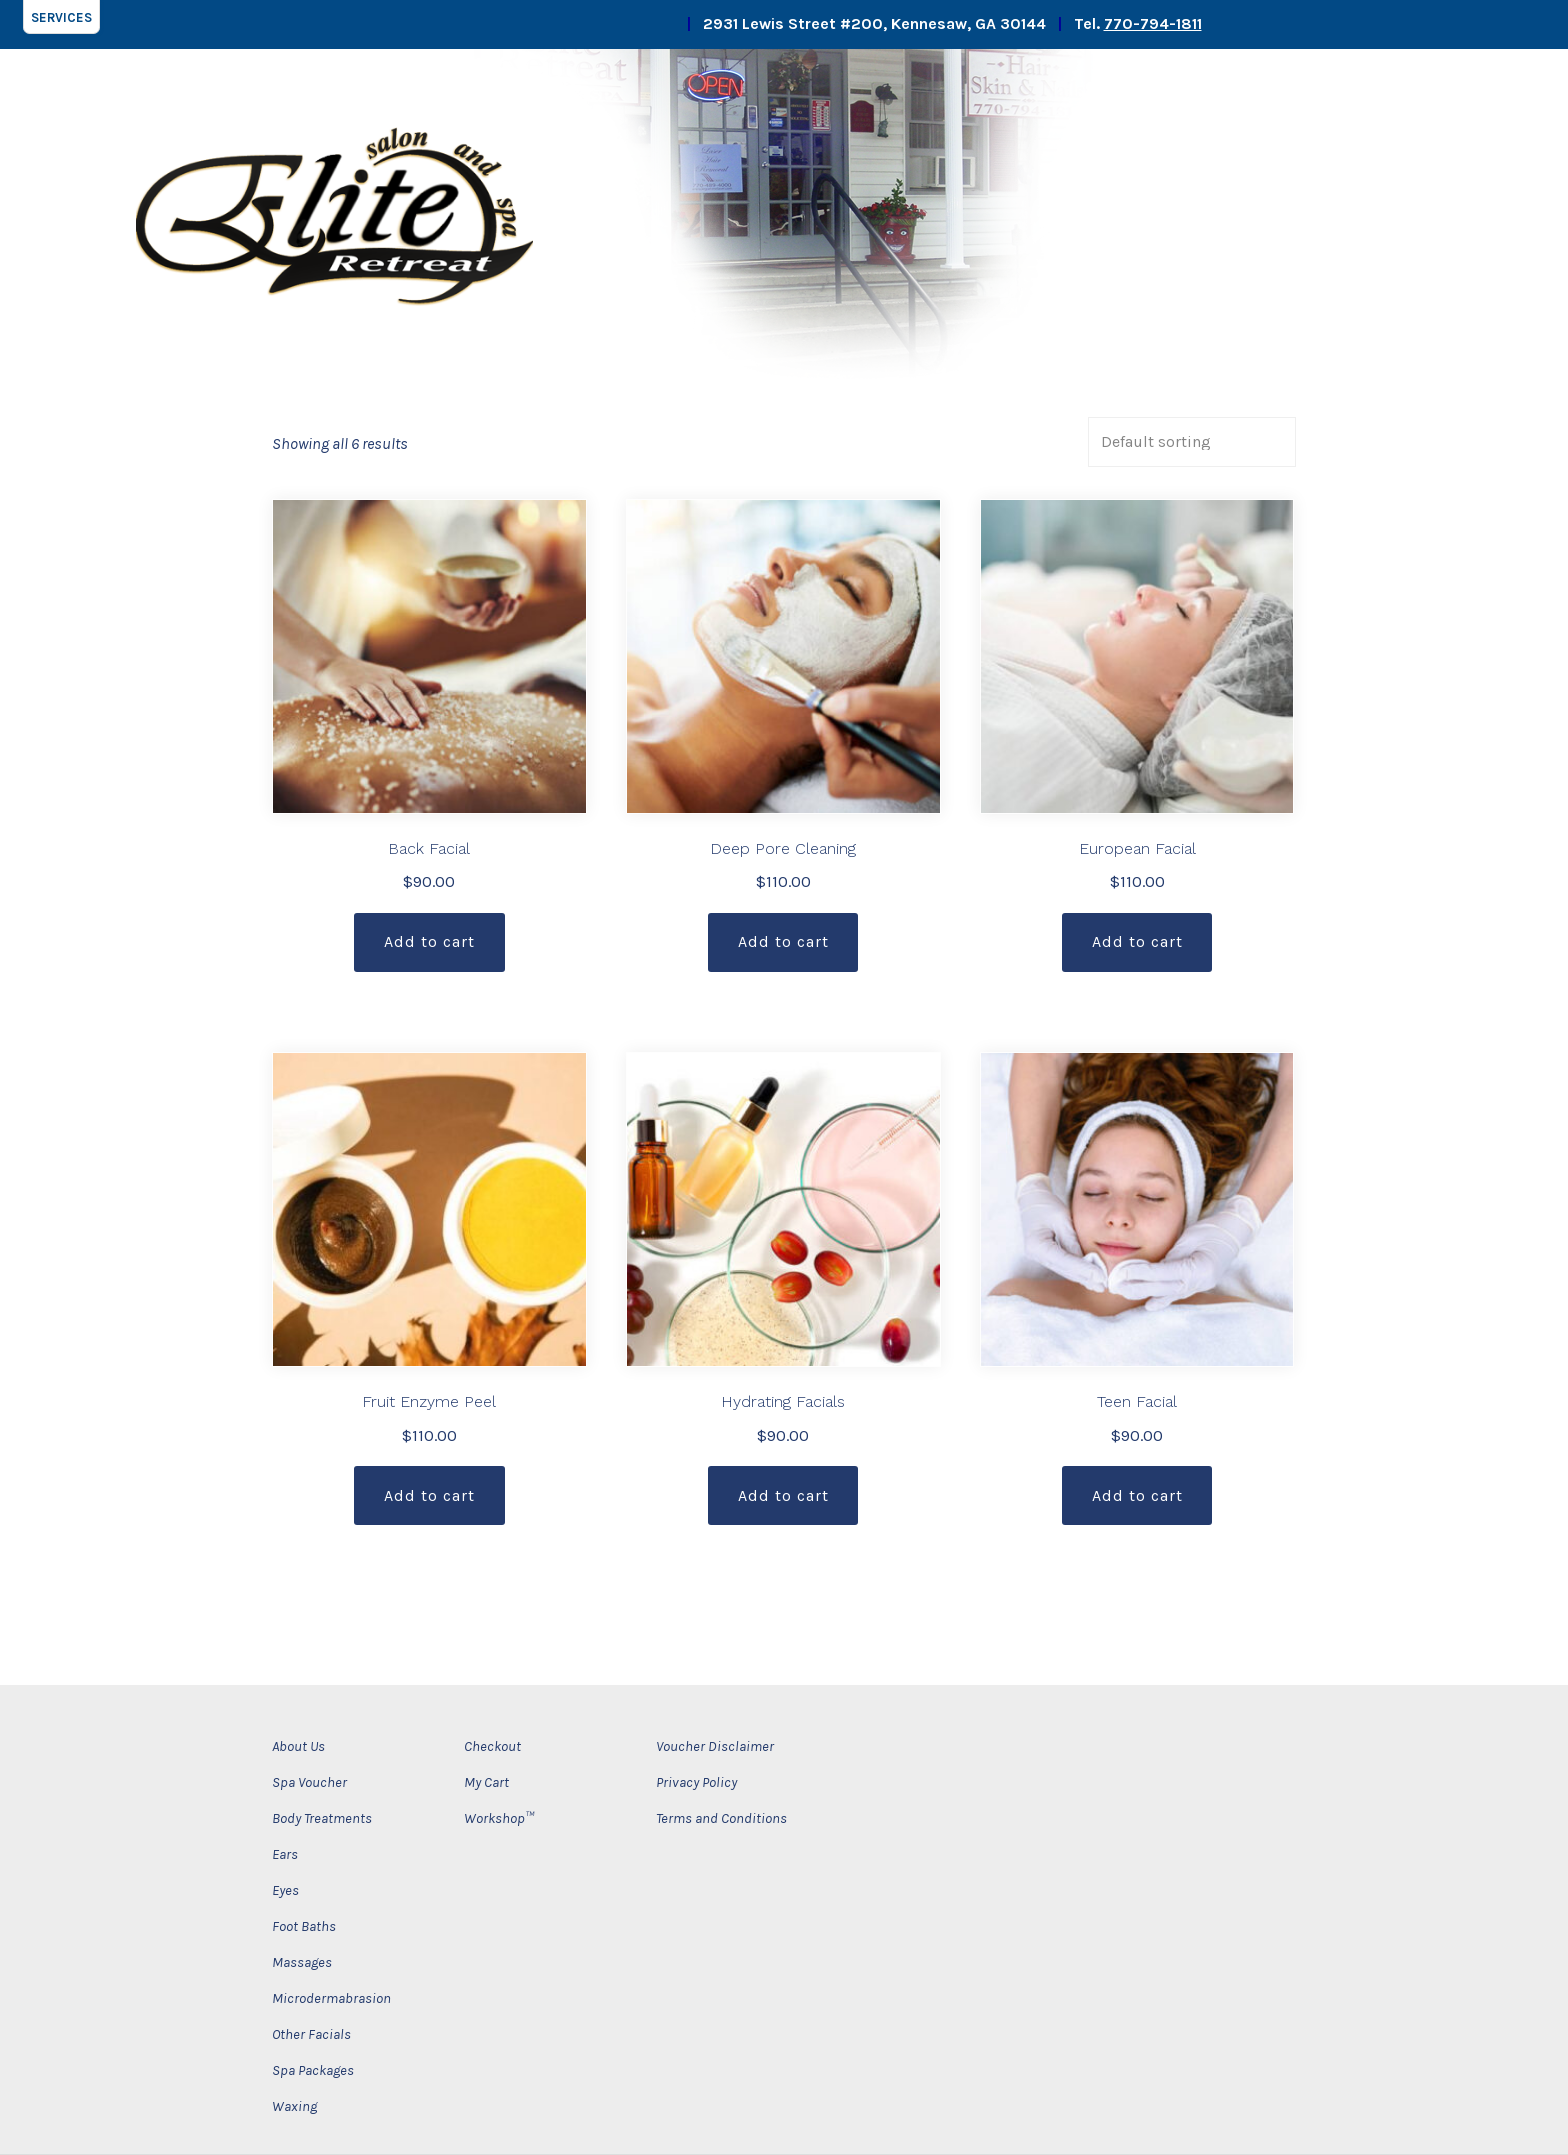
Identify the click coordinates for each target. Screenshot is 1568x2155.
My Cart (486, 1782)
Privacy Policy (696, 1782)
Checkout (492, 1746)
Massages (302, 1962)
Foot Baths (304, 1926)
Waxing (294, 2106)
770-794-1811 (1153, 23)
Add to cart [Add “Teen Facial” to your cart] (1137, 1495)
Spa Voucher (309, 1782)
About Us (298, 1746)
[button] (61, 17)
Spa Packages (313, 2070)
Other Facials (311, 2034)
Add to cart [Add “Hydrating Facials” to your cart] (783, 1495)
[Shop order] (1192, 442)
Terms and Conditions (721, 1818)
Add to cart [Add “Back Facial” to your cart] (429, 941)
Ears (285, 1854)
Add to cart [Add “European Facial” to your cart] (1137, 941)
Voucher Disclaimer (715, 1746)
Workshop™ (499, 1818)
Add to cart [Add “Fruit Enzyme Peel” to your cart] (429, 1495)
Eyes (285, 1890)
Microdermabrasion (331, 1998)
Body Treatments (322, 1818)
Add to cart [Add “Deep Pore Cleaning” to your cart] (783, 941)
